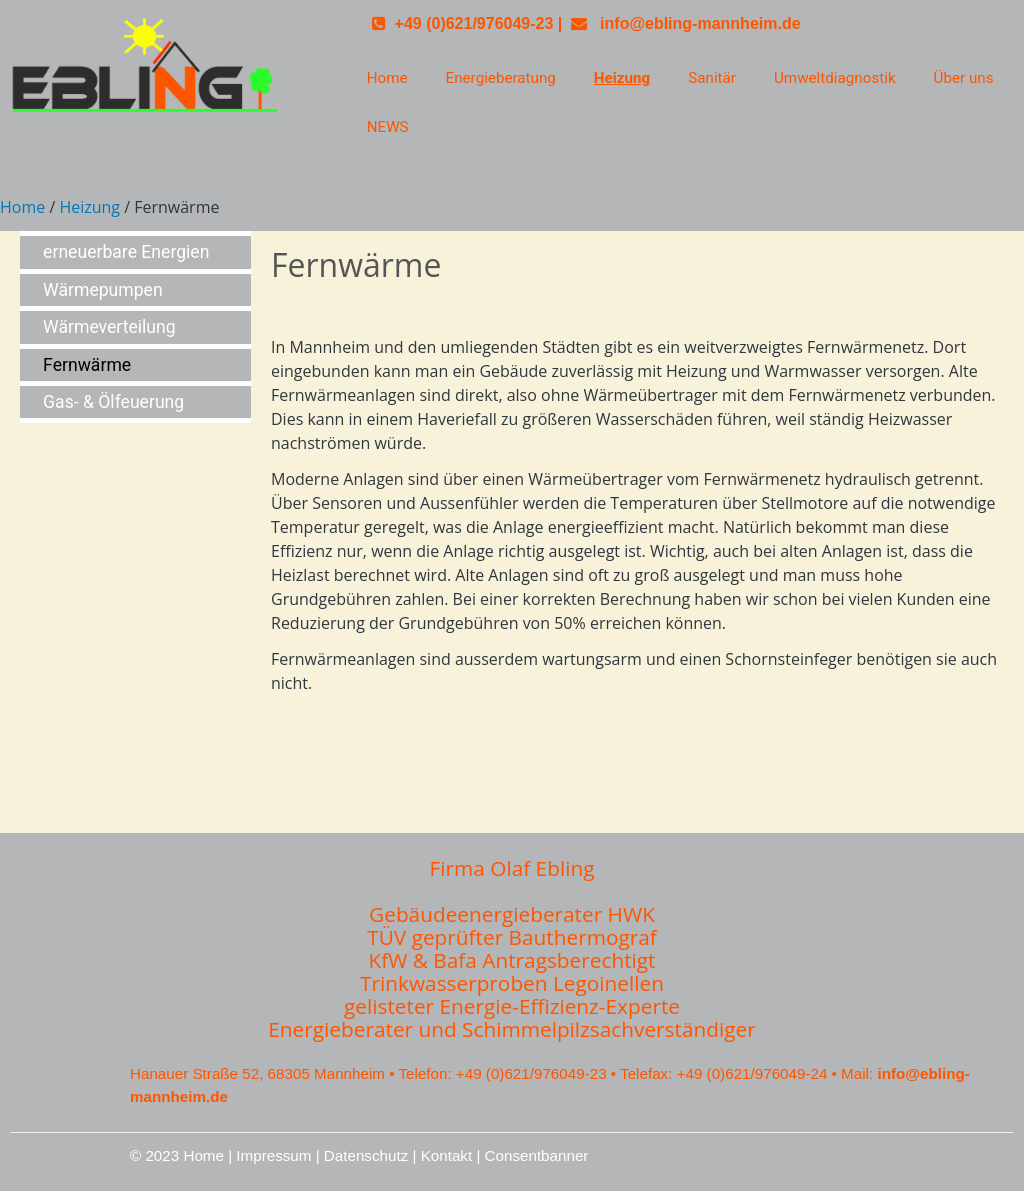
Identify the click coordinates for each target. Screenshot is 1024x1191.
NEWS (388, 127)
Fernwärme (87, 365)
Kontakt (449, 1155)
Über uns (964, 78)
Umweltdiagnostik (835, 78)
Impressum (273, 1155)
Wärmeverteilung (109, 327)
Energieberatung (501, 78)
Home (387, 78)
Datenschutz (366, 1155)
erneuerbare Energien (126, 252)
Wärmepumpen (103, 290)
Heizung (622, 78)
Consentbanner (537, 1155)
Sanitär (712, 78)
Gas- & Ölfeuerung (113, 402)
